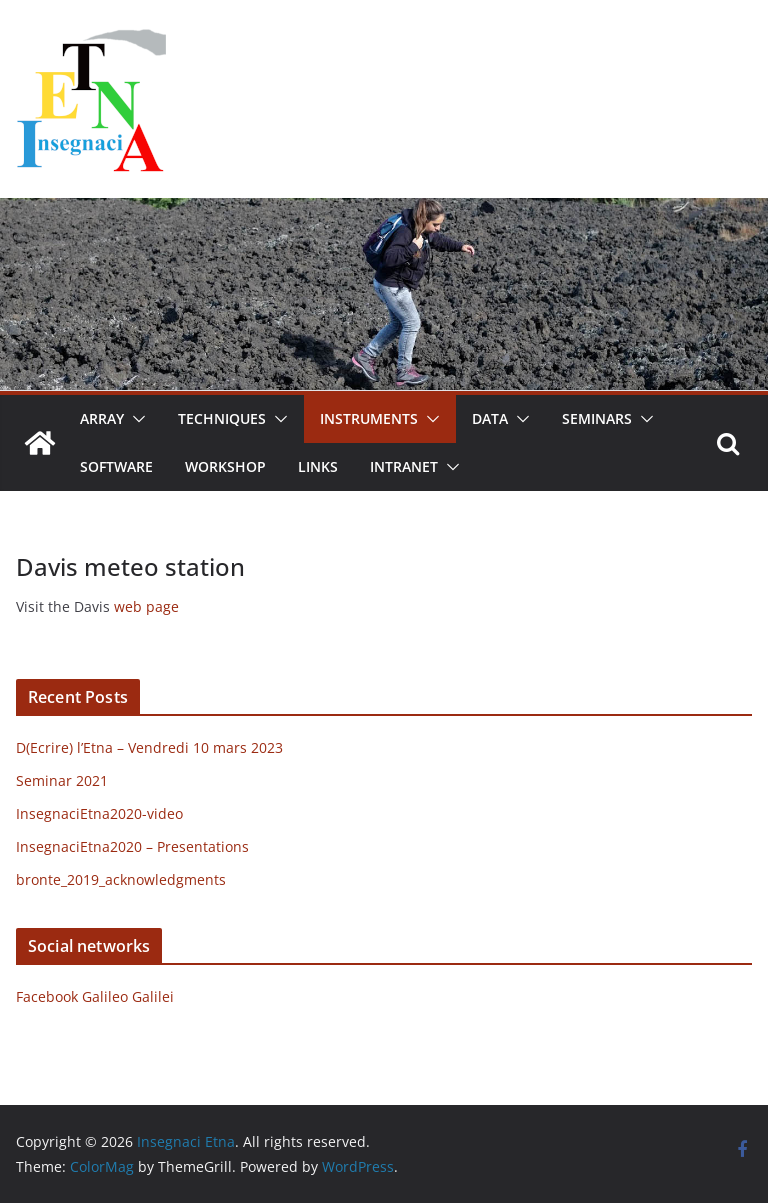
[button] (135, 419)
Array (102, 418)
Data (490, 418)
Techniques (222, 418)
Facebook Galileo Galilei (95, 996)
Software (116, 466)
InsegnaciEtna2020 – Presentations (132, 846)
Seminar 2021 (62, 780)
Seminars (597, 418)
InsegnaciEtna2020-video (99, 813)
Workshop (225, 466)
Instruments (369, 418)
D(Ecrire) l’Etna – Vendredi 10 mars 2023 (149, 747)
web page (146, 606)
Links (318, 466)
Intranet (404, 466)
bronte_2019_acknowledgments (121, 879)
